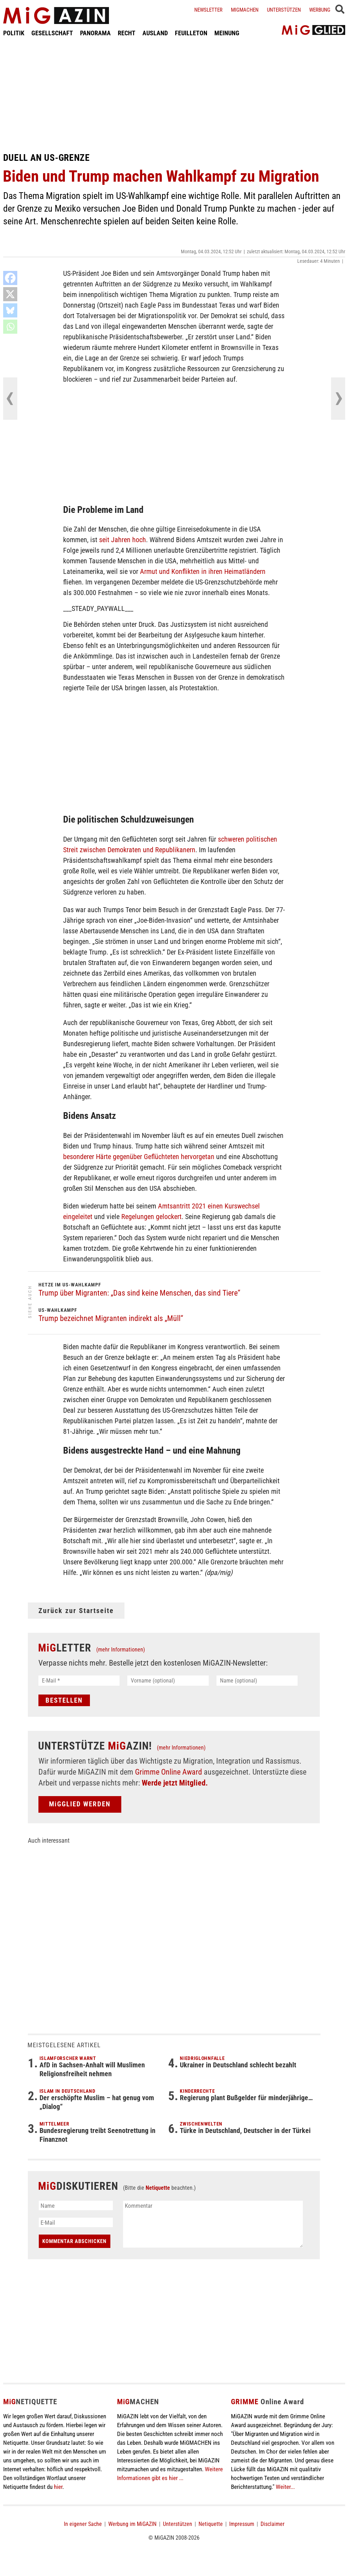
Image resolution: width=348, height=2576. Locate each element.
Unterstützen (284, 10)
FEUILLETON (191, 33)
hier (58, 2486)
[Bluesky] (10, 310)
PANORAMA (95, 33)
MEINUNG (226, 33)
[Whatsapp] (10, 327)
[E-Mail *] (79, 1680)
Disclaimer (273, 2524)
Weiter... (285, 2486)
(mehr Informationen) (120, 1649)
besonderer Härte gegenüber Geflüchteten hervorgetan (138, 1156)
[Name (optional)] (257, 1680)
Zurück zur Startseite (76, 1610)
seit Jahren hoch (122, 539)
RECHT (126, 33)
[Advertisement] (174, 94)
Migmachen (244, 10)
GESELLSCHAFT (52, 33)
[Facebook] (10, 278)
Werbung (319, 10)
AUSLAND (155, 33)
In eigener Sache (83, 2524)
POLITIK (13, 33)
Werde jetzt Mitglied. (175, 1782)
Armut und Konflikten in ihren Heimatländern (202, 571)
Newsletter (208, 10)
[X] (10, 294)
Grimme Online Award (168, 1772)
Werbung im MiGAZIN (132, 2524)
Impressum (241, 2524)
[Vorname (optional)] (168, 1680)
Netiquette (158, 2187)
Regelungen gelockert (151, 1216)
